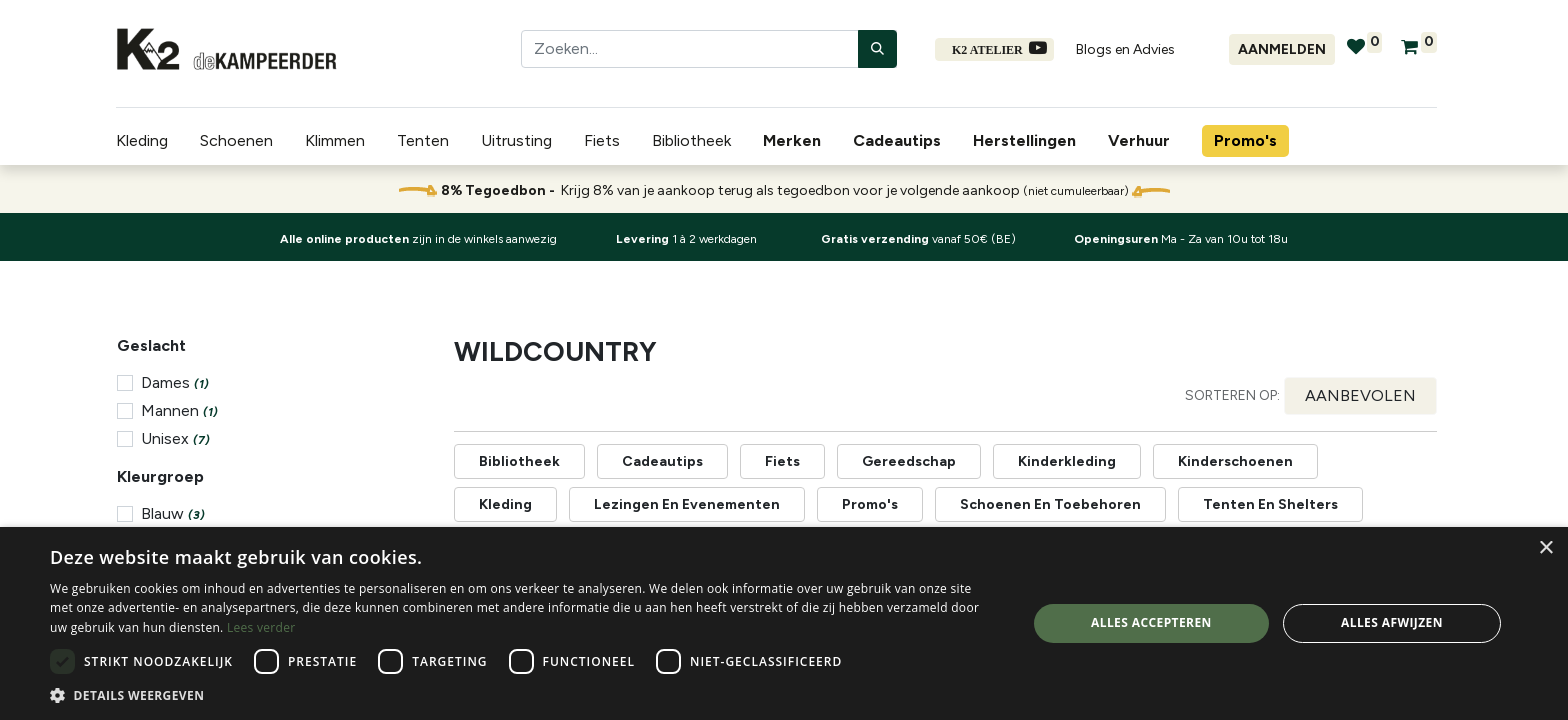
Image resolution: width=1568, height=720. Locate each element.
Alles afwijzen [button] (1392, 622)
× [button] (1545, 548)
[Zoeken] (877, 49)
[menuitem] (796, 141)
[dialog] (784, 623)
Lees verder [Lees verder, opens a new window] (261, 627)
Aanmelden (1282, 49)
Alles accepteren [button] (1151, 622)
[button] (1360, 396)
